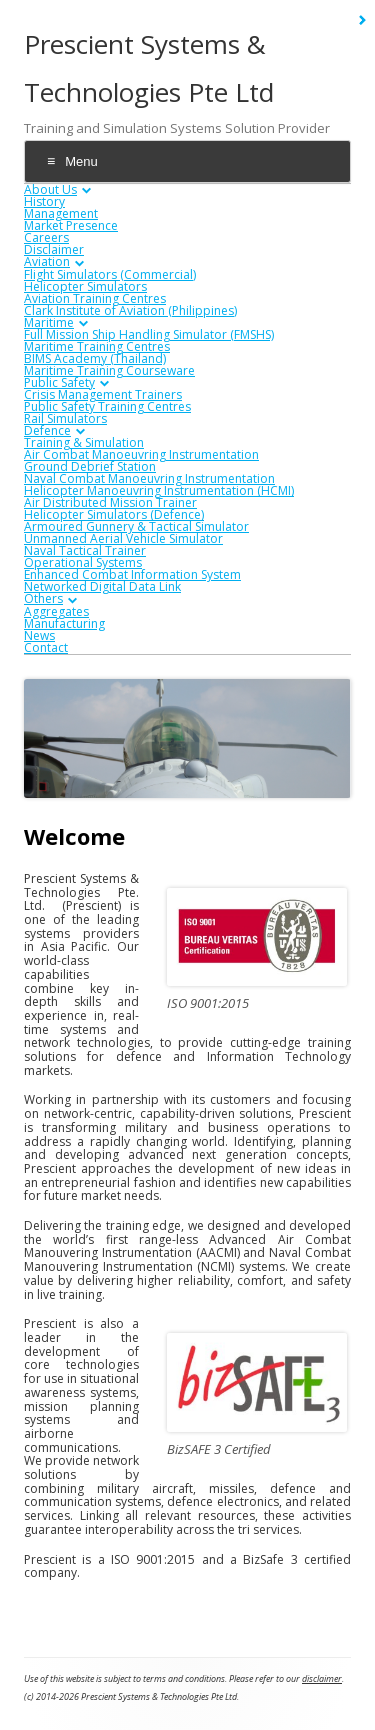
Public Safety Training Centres (107, 406)
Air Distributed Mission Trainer (110, 502)
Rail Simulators (65, 418)
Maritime (49, 322)
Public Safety (59, 382)
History (44, 201)
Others (43, 598)
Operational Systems (83, 562)
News (39, 635)
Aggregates (56, 611)
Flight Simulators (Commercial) (110, 274)
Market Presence (71, 225)
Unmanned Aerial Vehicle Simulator (123, 538)
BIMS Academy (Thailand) (95, 358)
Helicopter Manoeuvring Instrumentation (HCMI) (159, 490)
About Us (50, 189)
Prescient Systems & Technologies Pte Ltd (149, 68)
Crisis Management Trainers (103, 394)
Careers (46, 237)
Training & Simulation (84, 442)
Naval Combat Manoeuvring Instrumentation (149, 478)
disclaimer (322, 1678)
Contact (46, 647)
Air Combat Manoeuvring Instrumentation (141, 454)
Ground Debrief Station (90, 466)
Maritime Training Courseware (109, 370)
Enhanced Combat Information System (132, 574)
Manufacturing (64, 623)
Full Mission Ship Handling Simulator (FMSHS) (149, 334)
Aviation (47, 261)
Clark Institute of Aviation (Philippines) (130, 310)
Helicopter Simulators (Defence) (114, 514)
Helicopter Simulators (85, 286)
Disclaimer (54, 249)
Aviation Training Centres (95, 298)
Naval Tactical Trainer (85, 550)
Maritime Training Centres (97, 346)
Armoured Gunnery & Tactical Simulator (136, 526)
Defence (47, 430)
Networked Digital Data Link (102, 586)
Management (61, 213)
